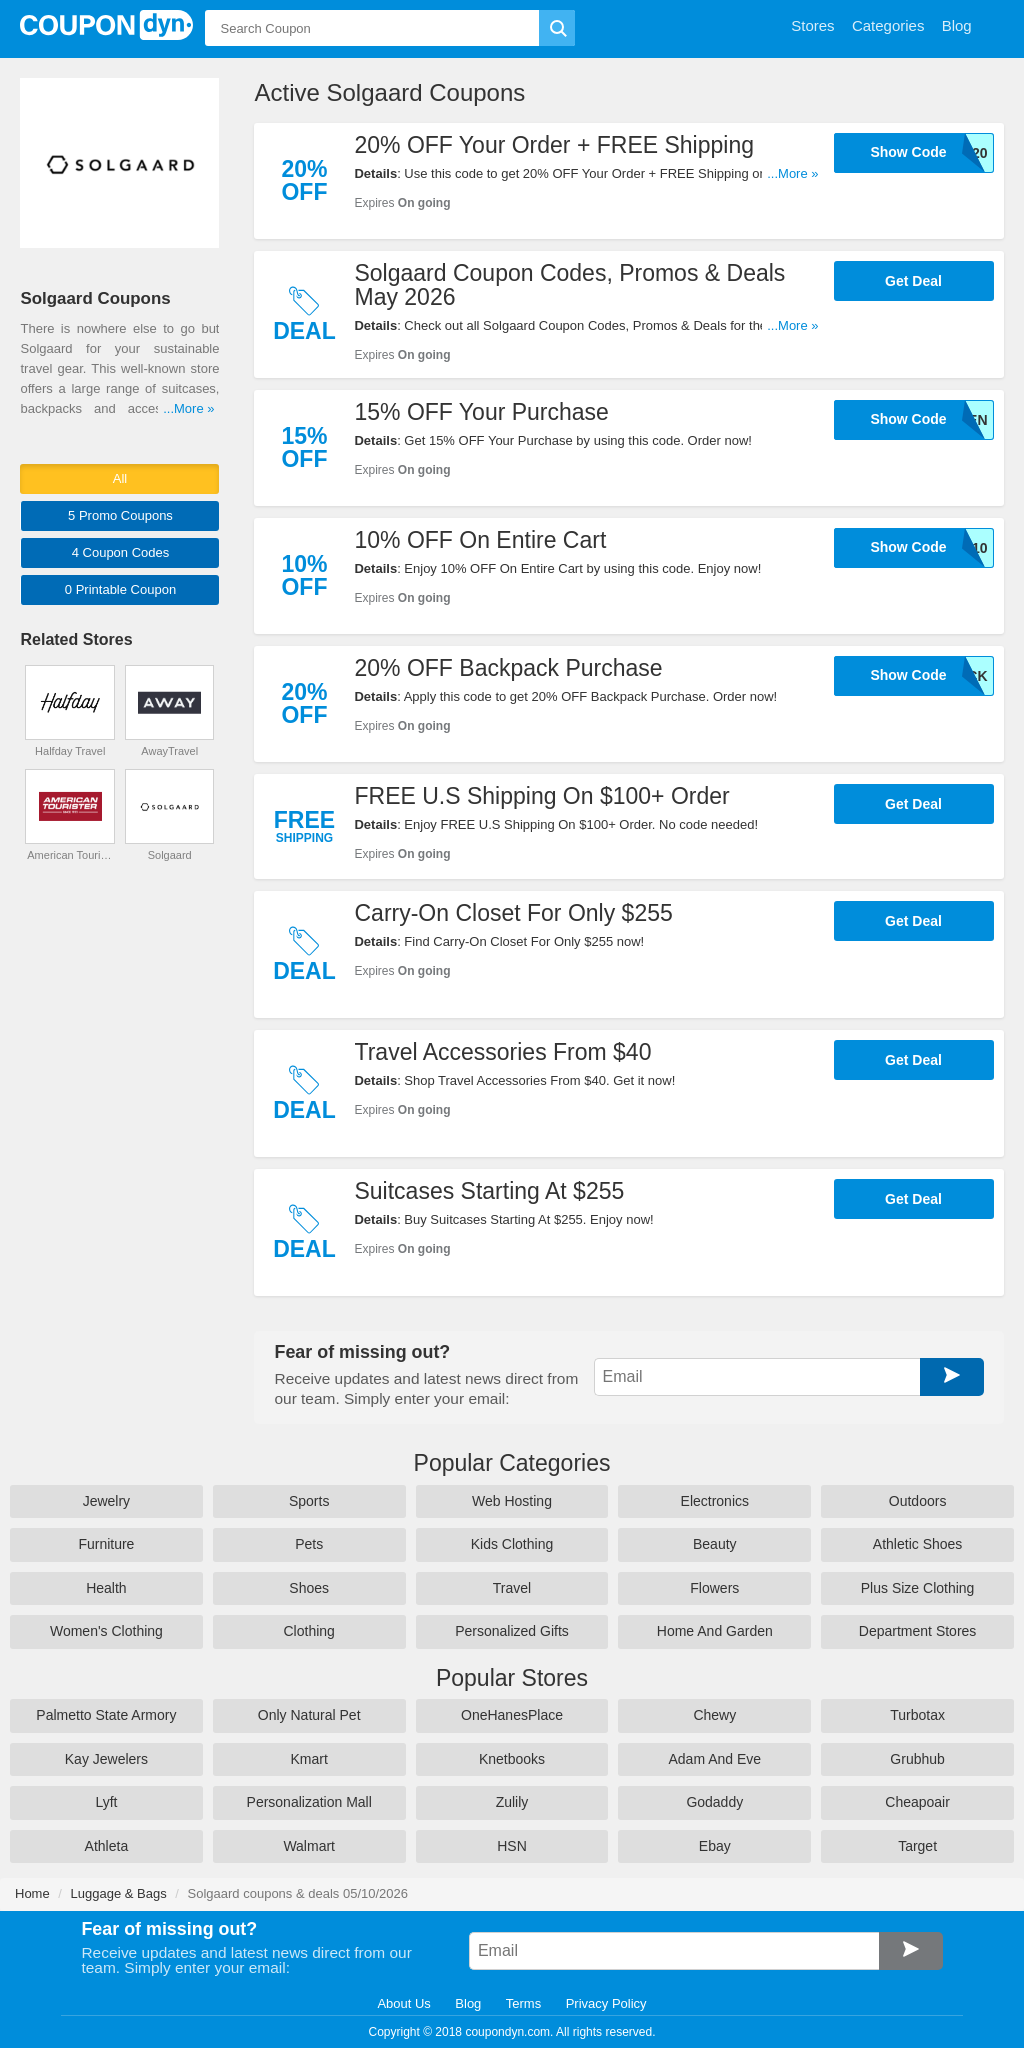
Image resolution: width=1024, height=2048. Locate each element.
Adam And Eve (714, 1759)
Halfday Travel (70, 751)
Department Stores (918, 1631)
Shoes (309, 1588)
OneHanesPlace (512, 1715)
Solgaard (170, 855)
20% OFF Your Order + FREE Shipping (554, 145)
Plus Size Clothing (918, 1588)
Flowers (714, 1588)
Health (106, 1588)
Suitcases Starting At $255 (489, 1191)
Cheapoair (917, 1802)
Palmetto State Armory (106, 1715)
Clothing (309, 1631)
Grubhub (917, 1759)
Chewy (714, 1715)
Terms (523, 2003)
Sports (309, 1501)
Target (917, 1846)
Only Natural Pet (309, 1715)
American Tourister (70, 855)
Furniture (106, 1544)
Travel (512, 1588)
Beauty (715, 1544)
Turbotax (917, 1715)
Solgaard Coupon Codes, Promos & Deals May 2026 (569, 285)
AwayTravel (169, 751)
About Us (403, 2003)
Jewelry (106, 1501)
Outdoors (918, 1501)
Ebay (715, 1846)
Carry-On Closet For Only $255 (513, 913)
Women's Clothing (106, 1631)
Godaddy (714, 1802)
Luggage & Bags (119, 1893)
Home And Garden (715, 1631)
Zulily (512, 1802)
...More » (792, 173)
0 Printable (120, 589)
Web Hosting (512, 1501)
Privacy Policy (606, 2003)
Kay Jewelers (106, 1759)
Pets (309, 1544)
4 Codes (121, 552)
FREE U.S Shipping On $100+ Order (541, 796)
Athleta (107, 1846)
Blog (468, 2003)
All (120, 478)
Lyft (106, 1802)
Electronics (715, 1501)
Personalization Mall (309, 1802)
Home (32, 1893)
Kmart (309, 1759)
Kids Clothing (512, 1544)
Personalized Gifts (512, 1631)
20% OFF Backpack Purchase (508, 668)
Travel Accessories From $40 (502, 1052)
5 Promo (120, 515)
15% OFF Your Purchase (481, 412)
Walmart (309, 1846)
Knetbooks (512, 1759)
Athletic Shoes (918, 1544)
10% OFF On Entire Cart (480, 540)
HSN (512, 1846)
